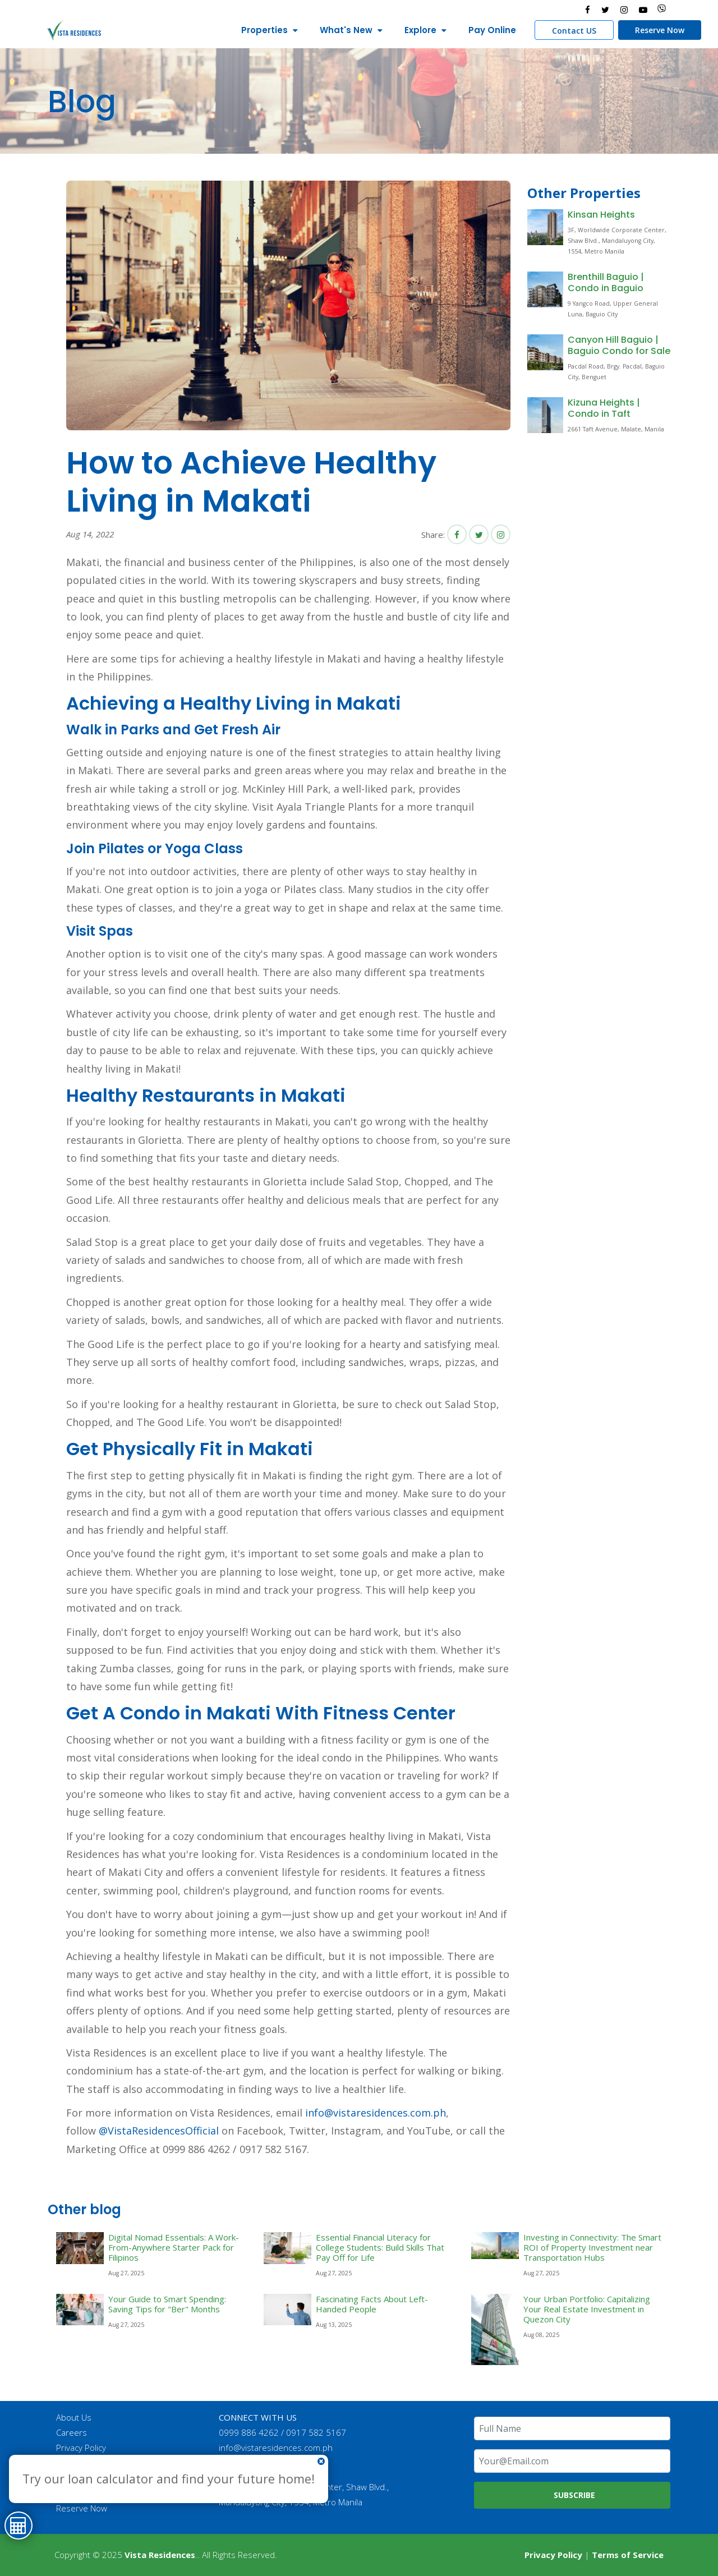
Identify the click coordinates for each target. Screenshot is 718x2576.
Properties (263, 30)
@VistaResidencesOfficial (157, 2130)
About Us (74, 2417)
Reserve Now (658, 30)
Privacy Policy (82, 2447)
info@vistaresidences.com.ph (375, 2112)
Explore (419, 30)
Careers (72, 2432)
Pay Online (491, 30)
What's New (345, 30)
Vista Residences (160, 2554)
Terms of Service (628, 2554)
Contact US (573, 30)
